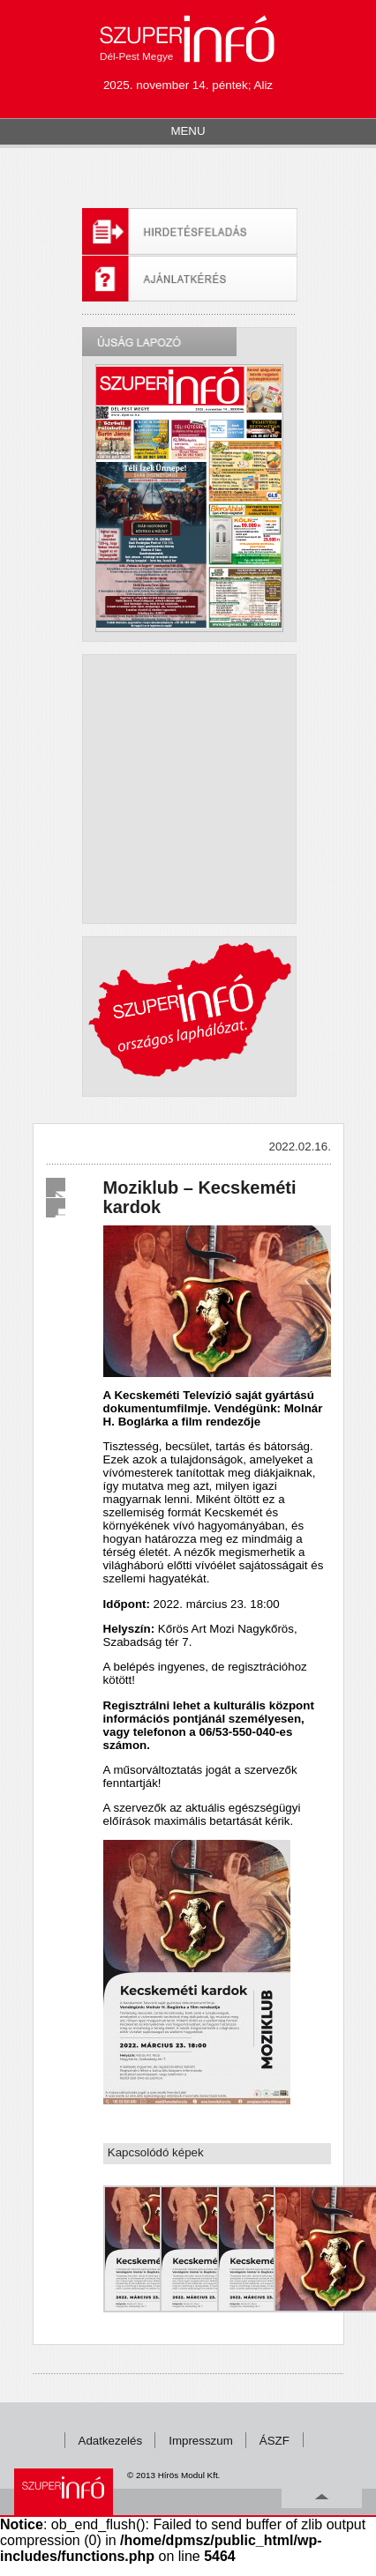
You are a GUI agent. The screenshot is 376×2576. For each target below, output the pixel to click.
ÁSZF (274, 2440)
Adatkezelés (111, 2440)
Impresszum (201, 2440)
